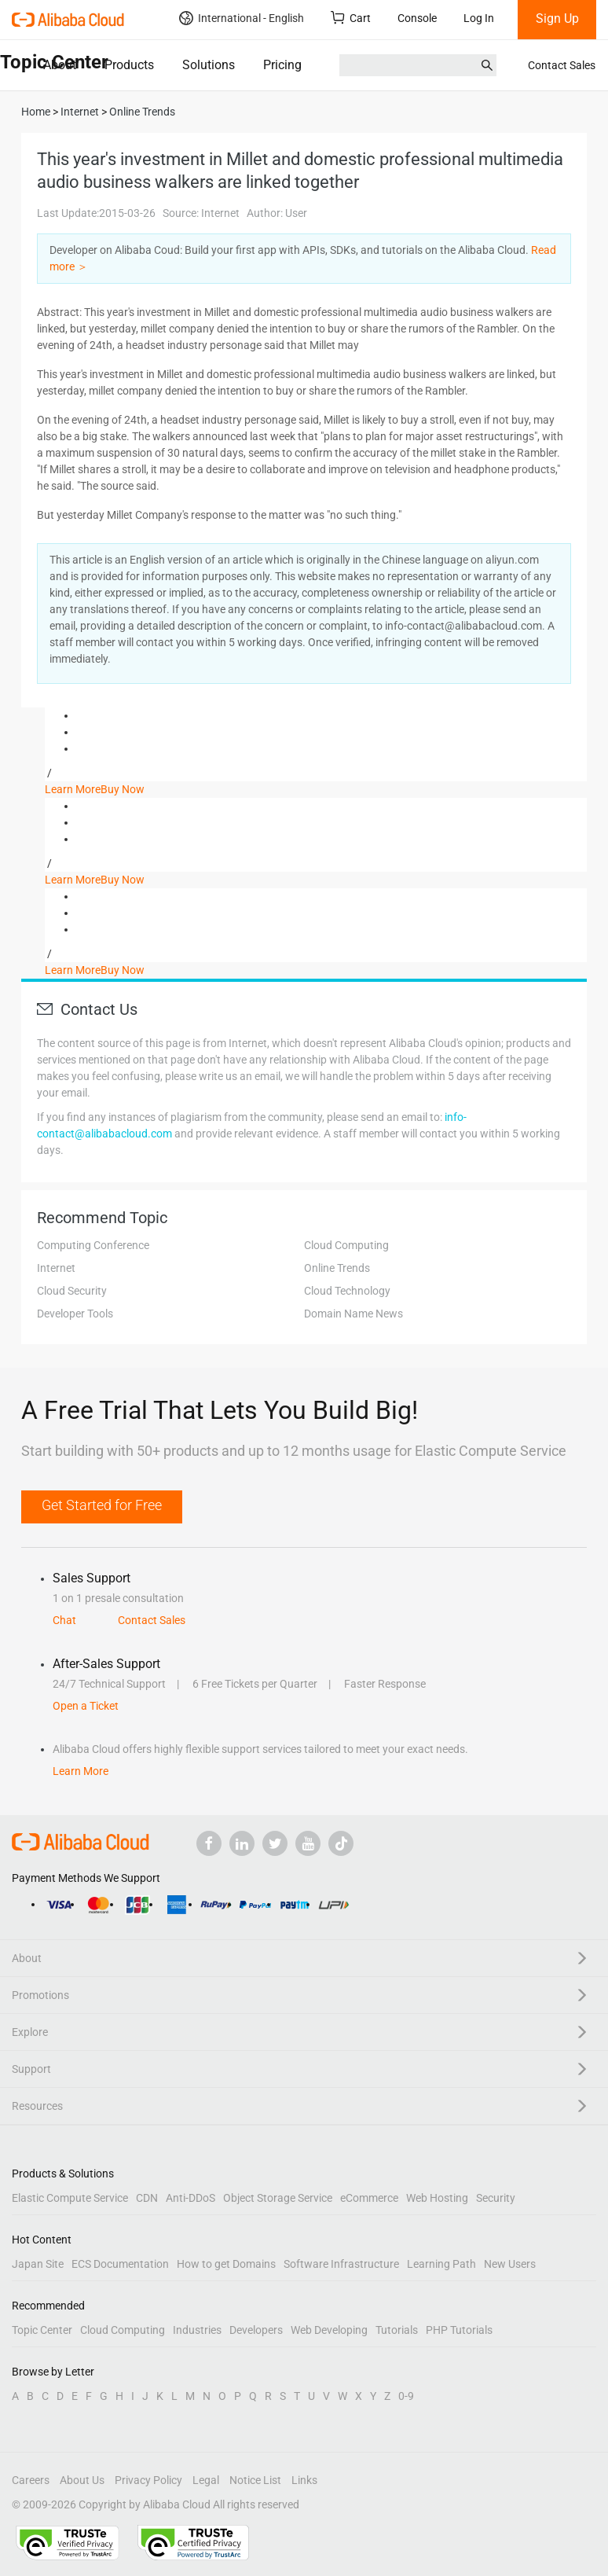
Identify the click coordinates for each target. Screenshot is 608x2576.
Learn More (73, 789)
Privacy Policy (148, 2480)
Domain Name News (353, 1313)
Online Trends (337, 1268)
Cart (351, 17)
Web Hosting (437, 2198)
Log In (478, 18)
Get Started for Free (102, 1505)
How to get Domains (226, 2264)
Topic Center (42, 2330)
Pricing (282, 64)
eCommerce (369, 2198)
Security (495, 2198)
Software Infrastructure (341, 2264)
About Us (82, 2480)
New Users (510, 2264)
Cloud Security (72, 1290)
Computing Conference (93, 1245)
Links (304, 2480)
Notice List (255, 2480)
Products (129, 64)
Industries (197, 2330)
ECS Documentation (120, 2264)
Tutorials (396, 2330)
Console (417, 18)
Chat (64, 1620)
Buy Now (123, 789)
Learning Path (441, 2264)
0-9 (406, 2396)
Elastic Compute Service (70, 2198)
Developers (256, 2330)
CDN (147, 2198)
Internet (56, 1268)
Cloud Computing (346, 1245)
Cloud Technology (347, 1290)
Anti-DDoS (190, 2198)
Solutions (208, 64)
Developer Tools (75, 1313)
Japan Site (38, 2264)
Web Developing (329, 2330)
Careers (30, 2480)
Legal (205, 2480)
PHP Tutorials (459, 2330)
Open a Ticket (86, 1706)
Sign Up (557, 18)
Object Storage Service (277, 2198)
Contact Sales (561, 65)
